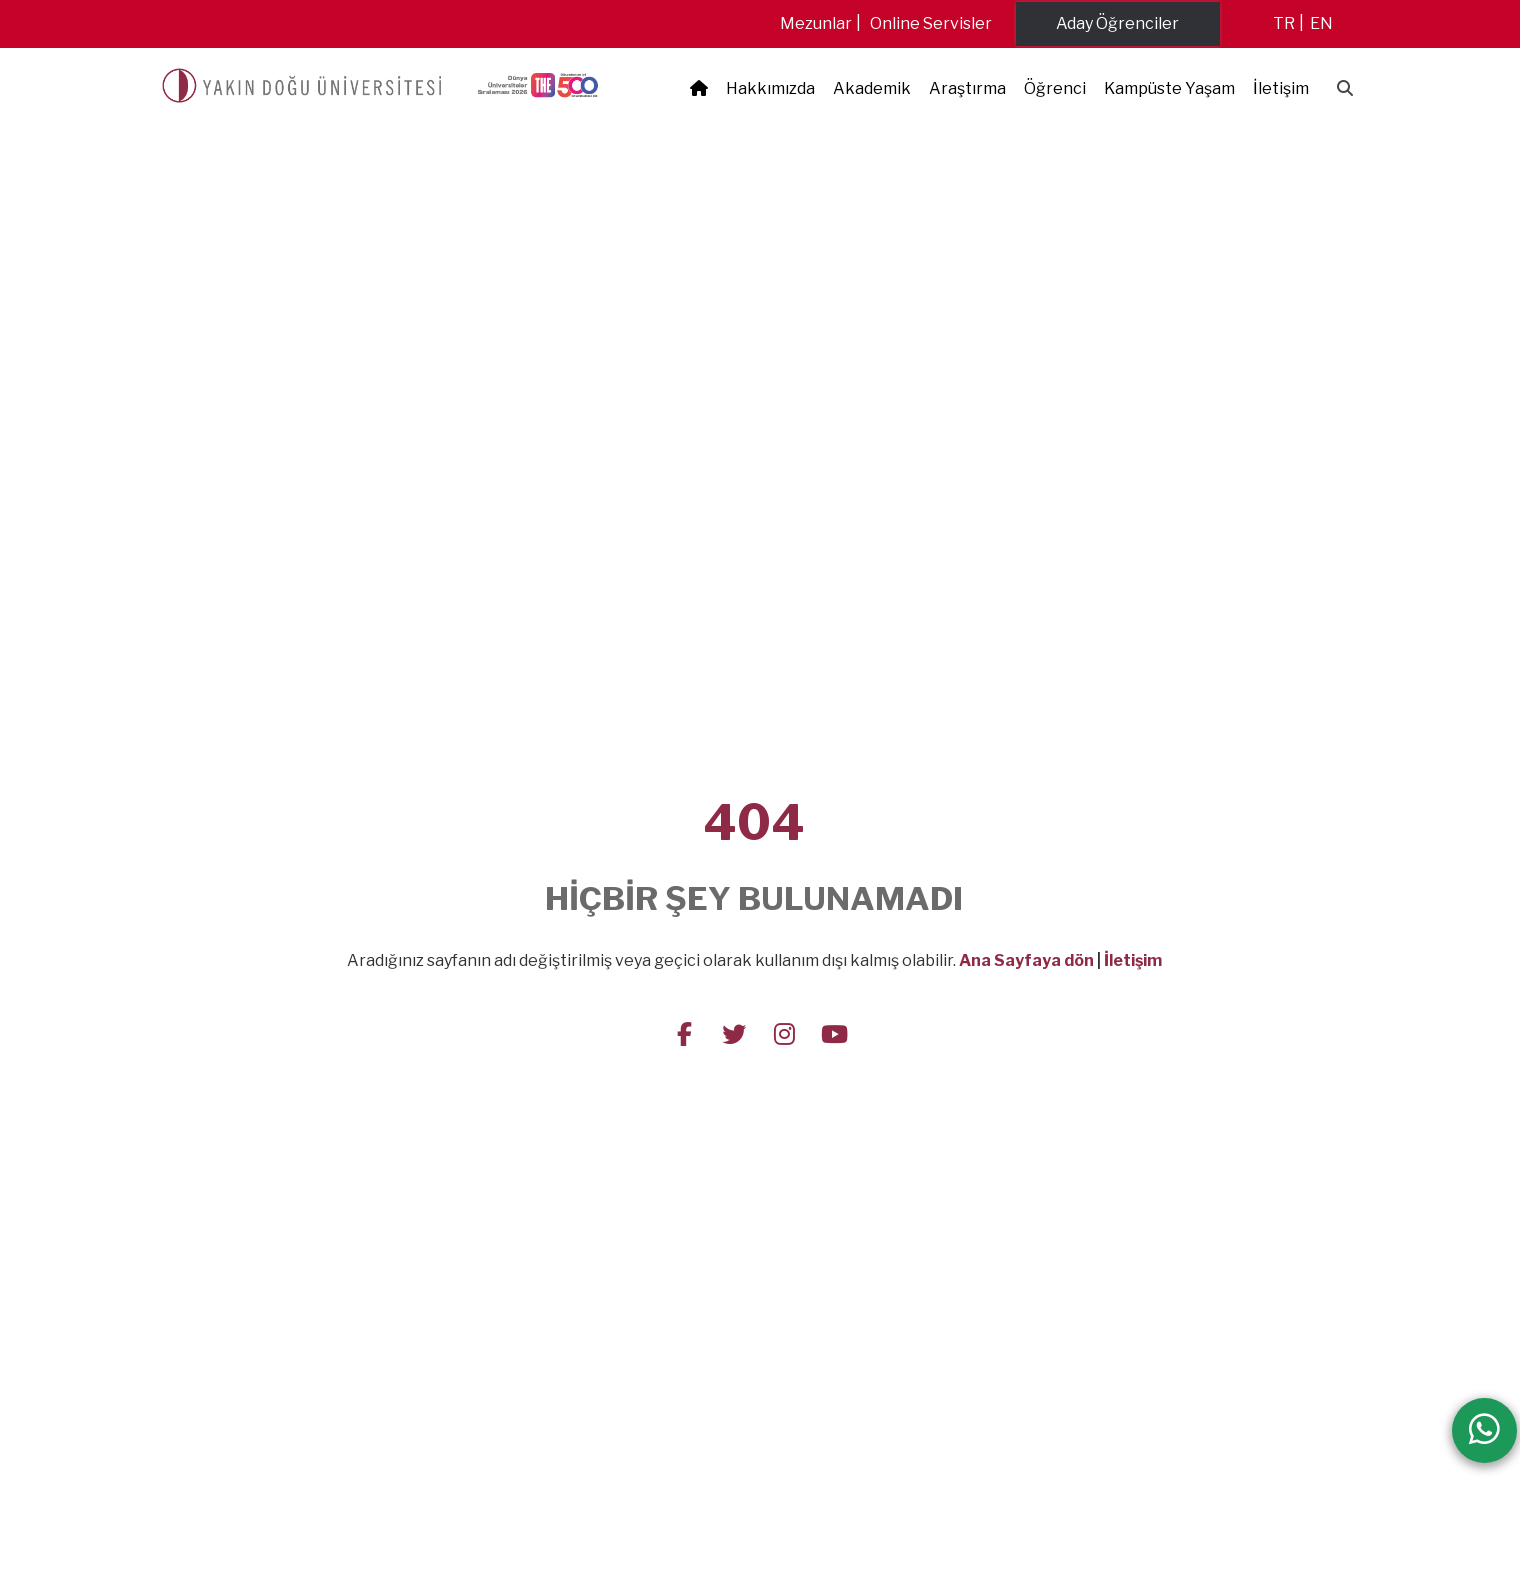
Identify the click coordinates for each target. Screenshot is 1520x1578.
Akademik (872, 88)
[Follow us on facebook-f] (684, 1033)
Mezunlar (816, 23)
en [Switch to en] (1321, 23)
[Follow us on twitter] (734, 1033)
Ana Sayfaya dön (1026, 960)
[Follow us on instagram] (784, 1033)
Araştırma (967, 88)
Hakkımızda (770, 88)
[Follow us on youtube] (834, 1033)
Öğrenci (1055, 88)
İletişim (1281, 88)
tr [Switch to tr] (1284, 23)
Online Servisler (931, 23)
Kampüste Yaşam (1169, 88)
